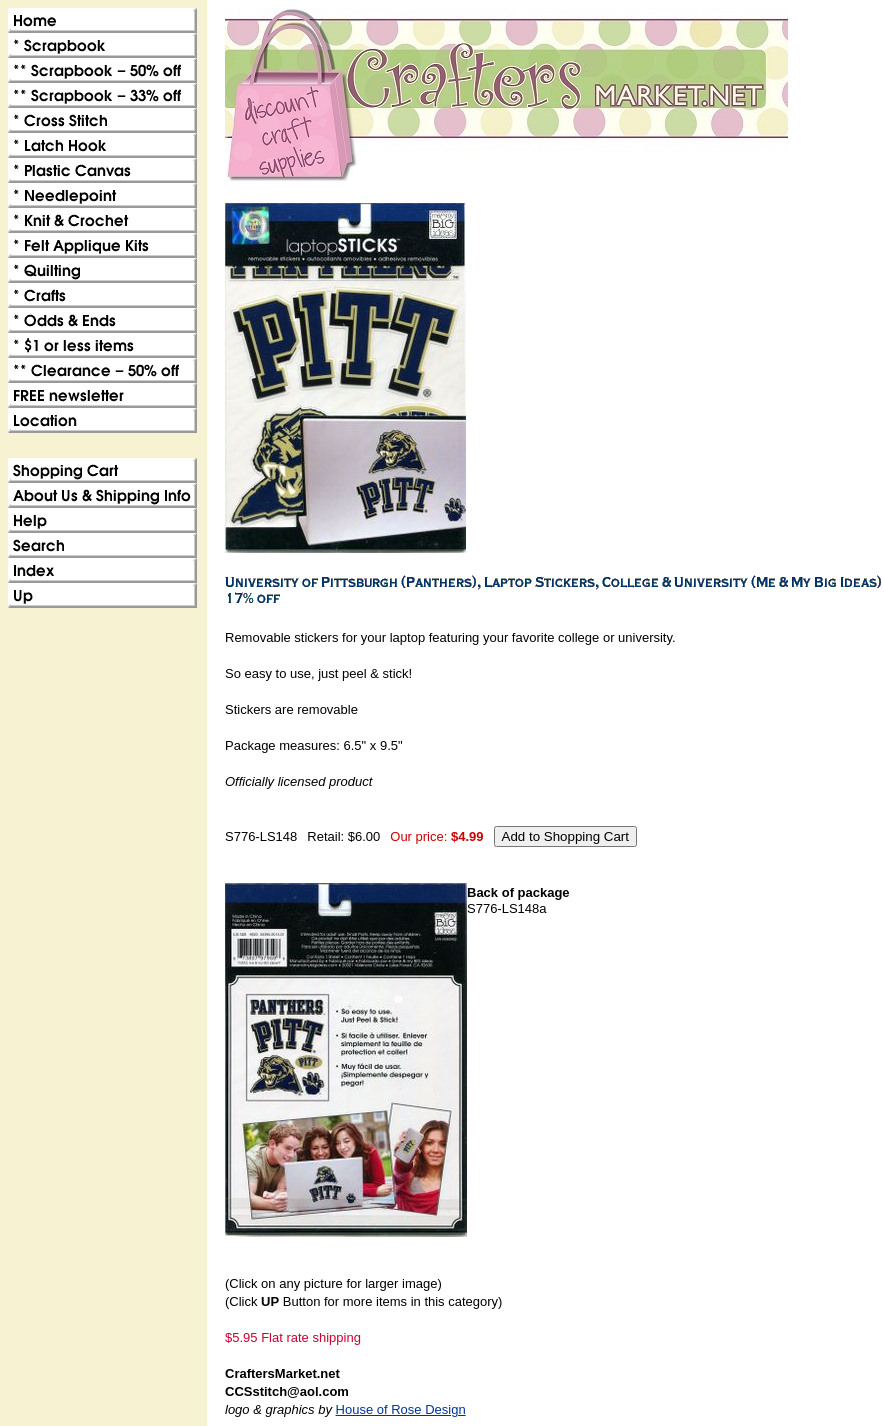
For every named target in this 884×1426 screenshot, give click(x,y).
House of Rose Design (401, 1409)
